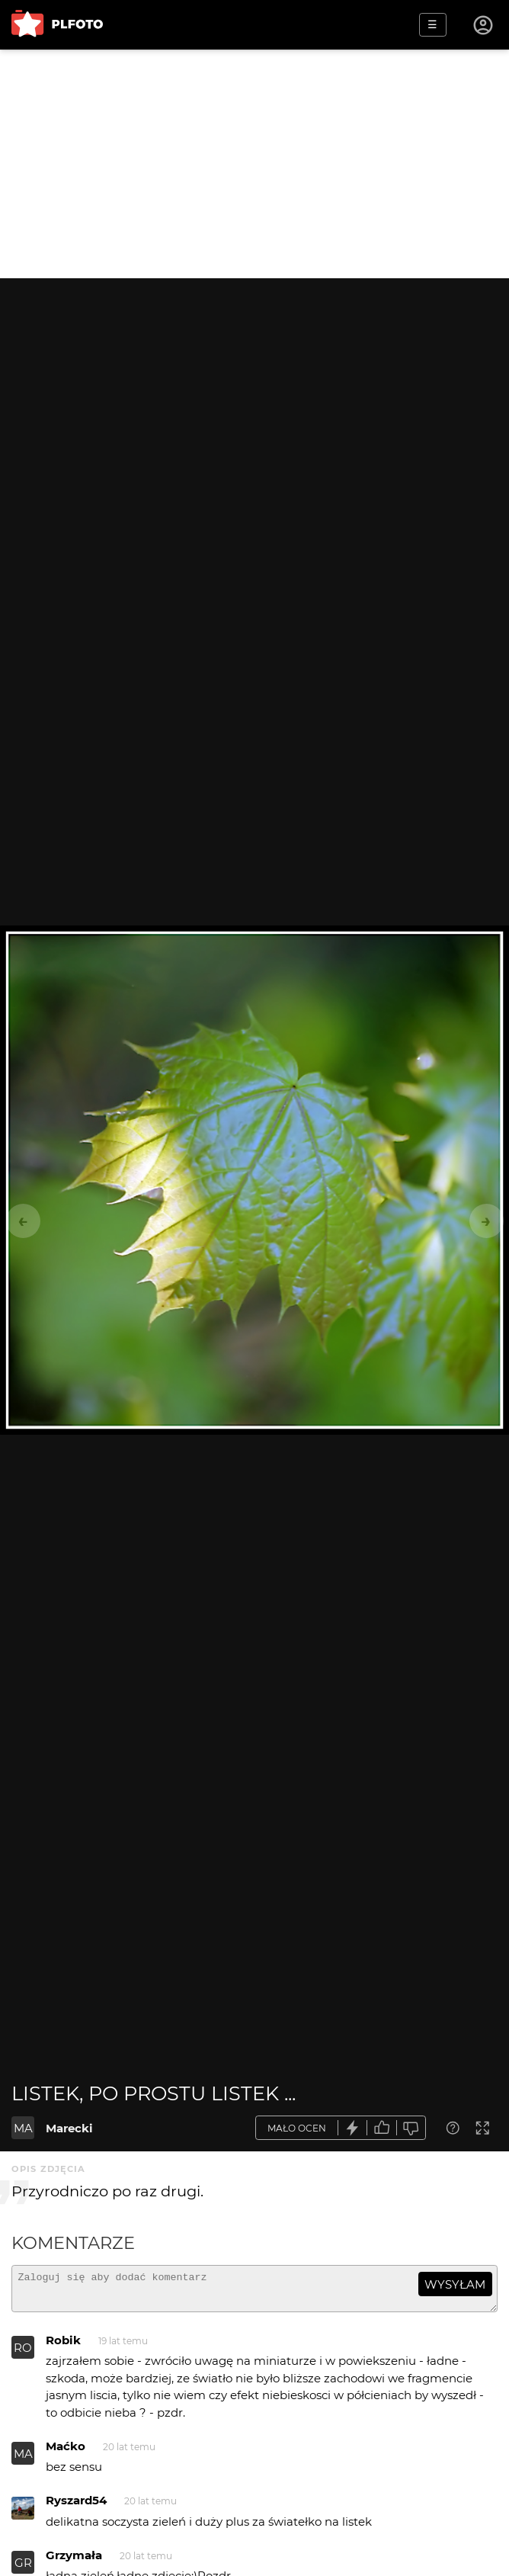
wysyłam (454, 2284)
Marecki (69, 2128)
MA (23, 2128)
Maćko (65, 2453)
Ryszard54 (76, 2507)
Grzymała (74, 2562)
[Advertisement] (254, 164)
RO (23, 2354)
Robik (63, 2347)
